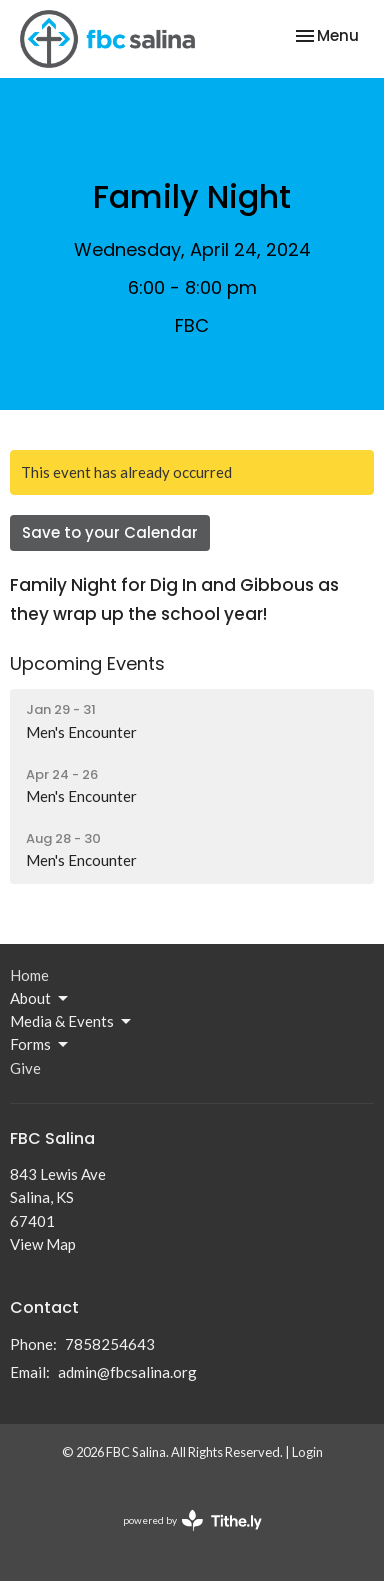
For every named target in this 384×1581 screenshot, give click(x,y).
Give (25, 1068)
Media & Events (72, 1022)
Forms (40, 1045)
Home (29, 975)
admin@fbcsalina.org (127, 1372)
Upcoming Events (87, 663)
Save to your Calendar (110, 532)
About (40, 999)
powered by (192, 1520)
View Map (43, 1244)
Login (307, 1452)
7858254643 (110, 1344)
